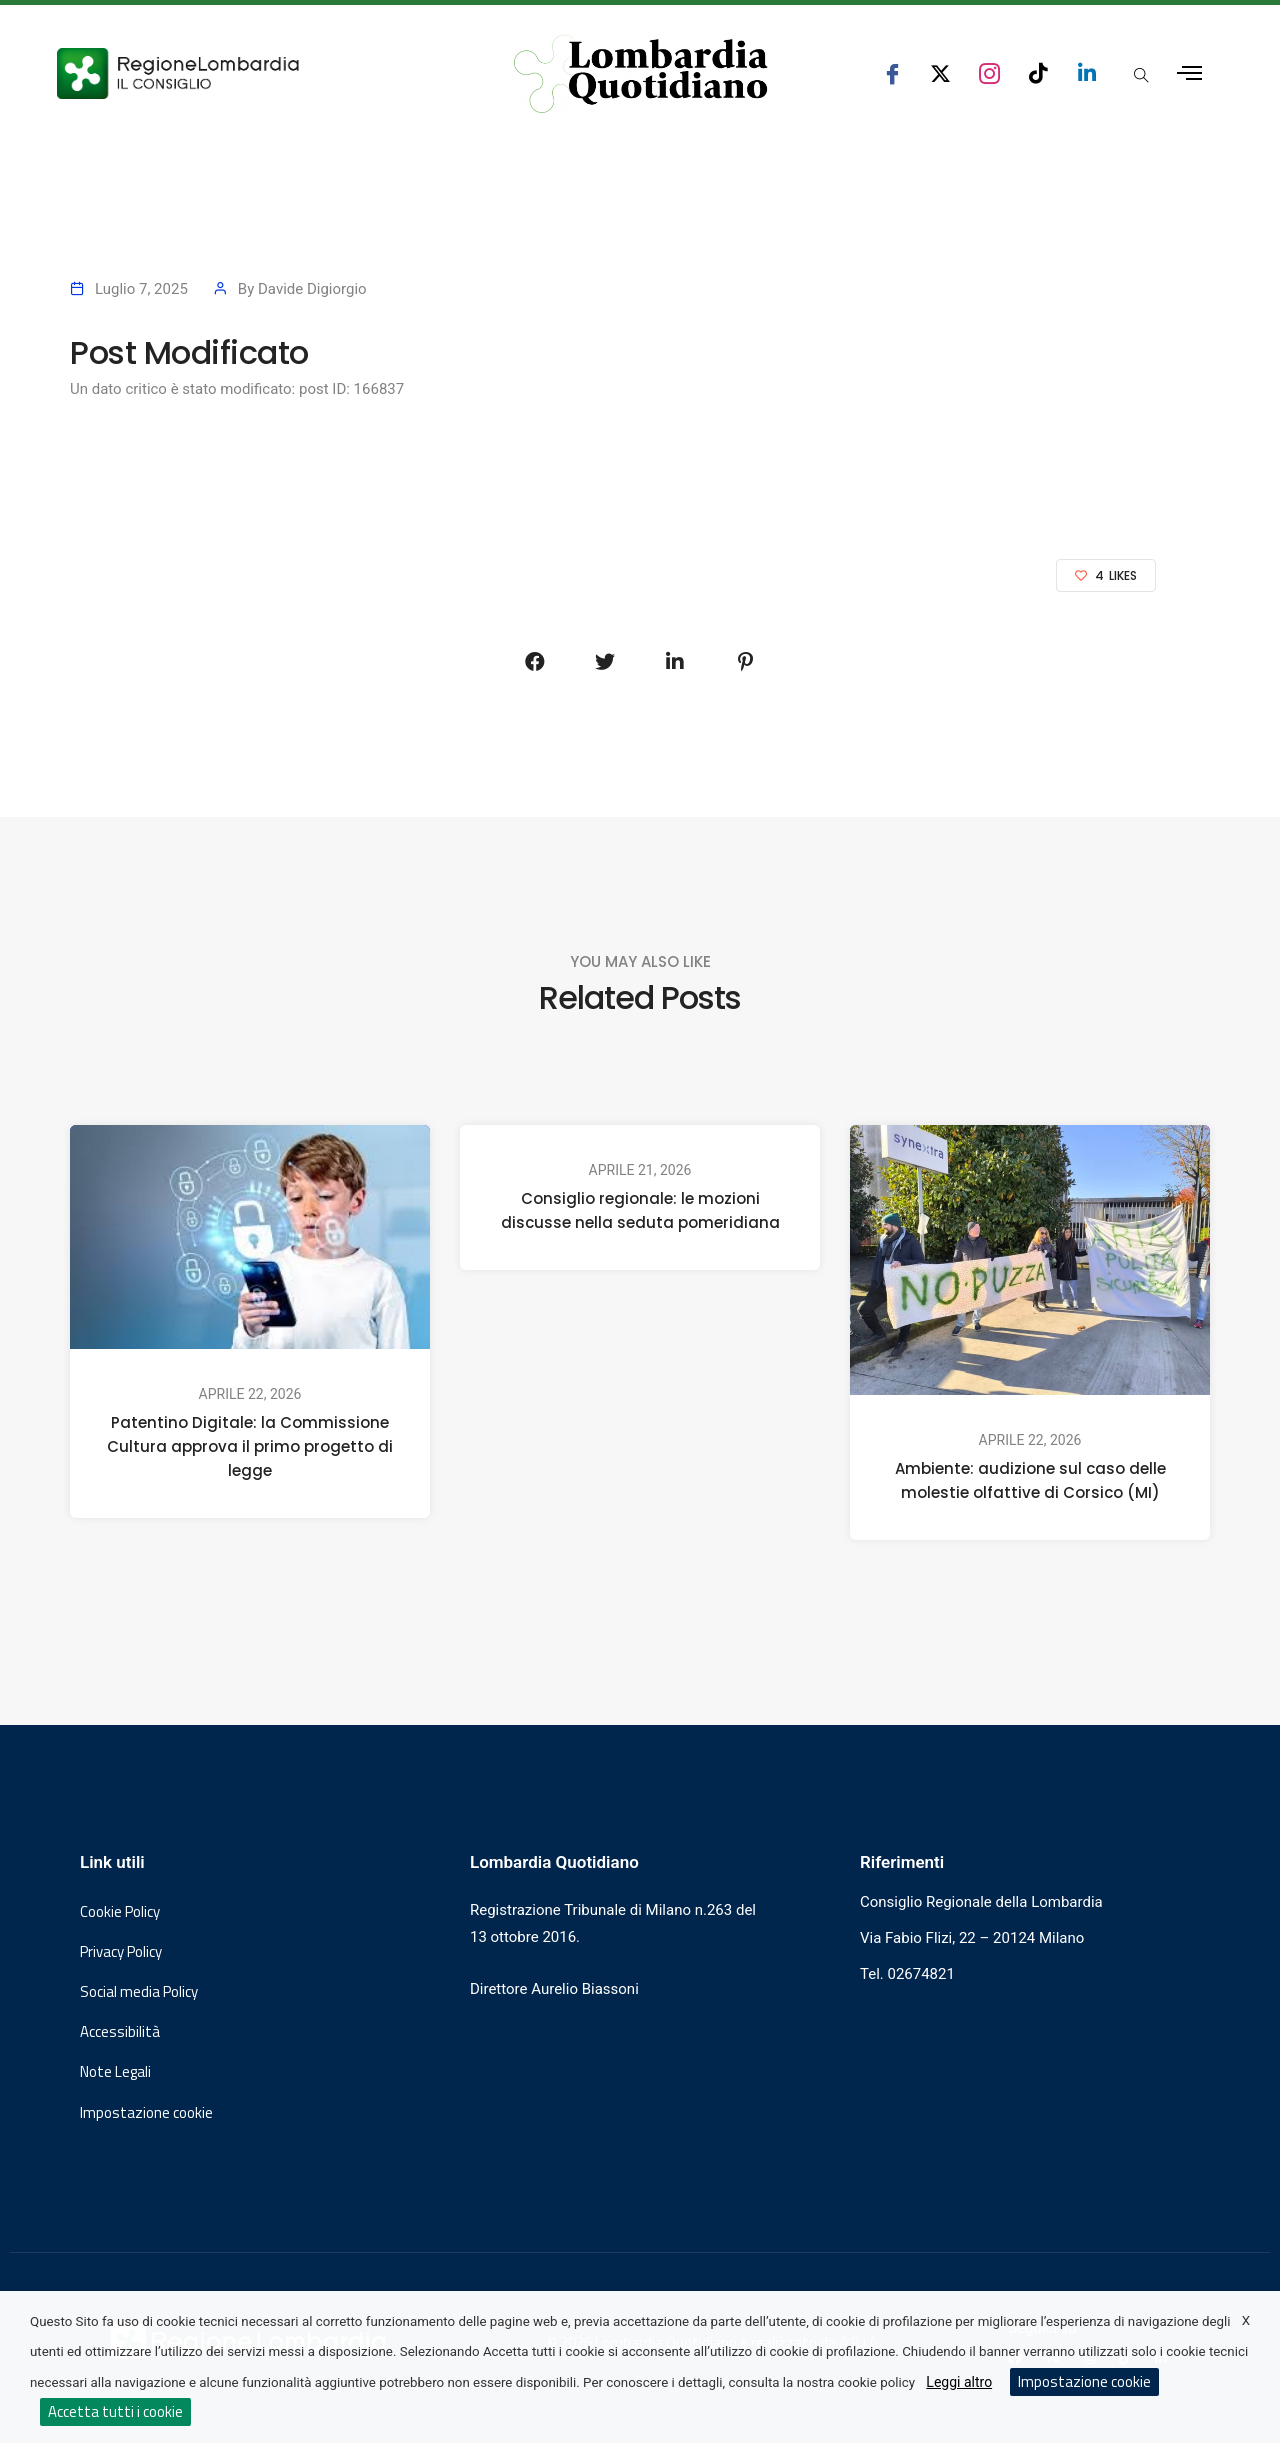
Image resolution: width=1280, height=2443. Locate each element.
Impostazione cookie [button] (146, 2113)
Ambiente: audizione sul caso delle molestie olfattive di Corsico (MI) (1030, 1480)
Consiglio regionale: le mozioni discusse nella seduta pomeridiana (640, 1210)
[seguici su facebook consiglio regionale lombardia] (892, 73)
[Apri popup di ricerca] (1141, 75)
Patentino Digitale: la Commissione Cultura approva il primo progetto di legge (250, 1446)
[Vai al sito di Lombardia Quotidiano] (641, 74)
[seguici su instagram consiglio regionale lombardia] (989, 73)
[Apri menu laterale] (1189, 73)
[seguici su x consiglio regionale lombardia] (940, 73)
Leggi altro (959, 2382)
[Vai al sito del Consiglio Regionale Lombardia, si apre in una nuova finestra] (252, 73)
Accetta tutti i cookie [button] (115, 2411)
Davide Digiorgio (312, 289)
